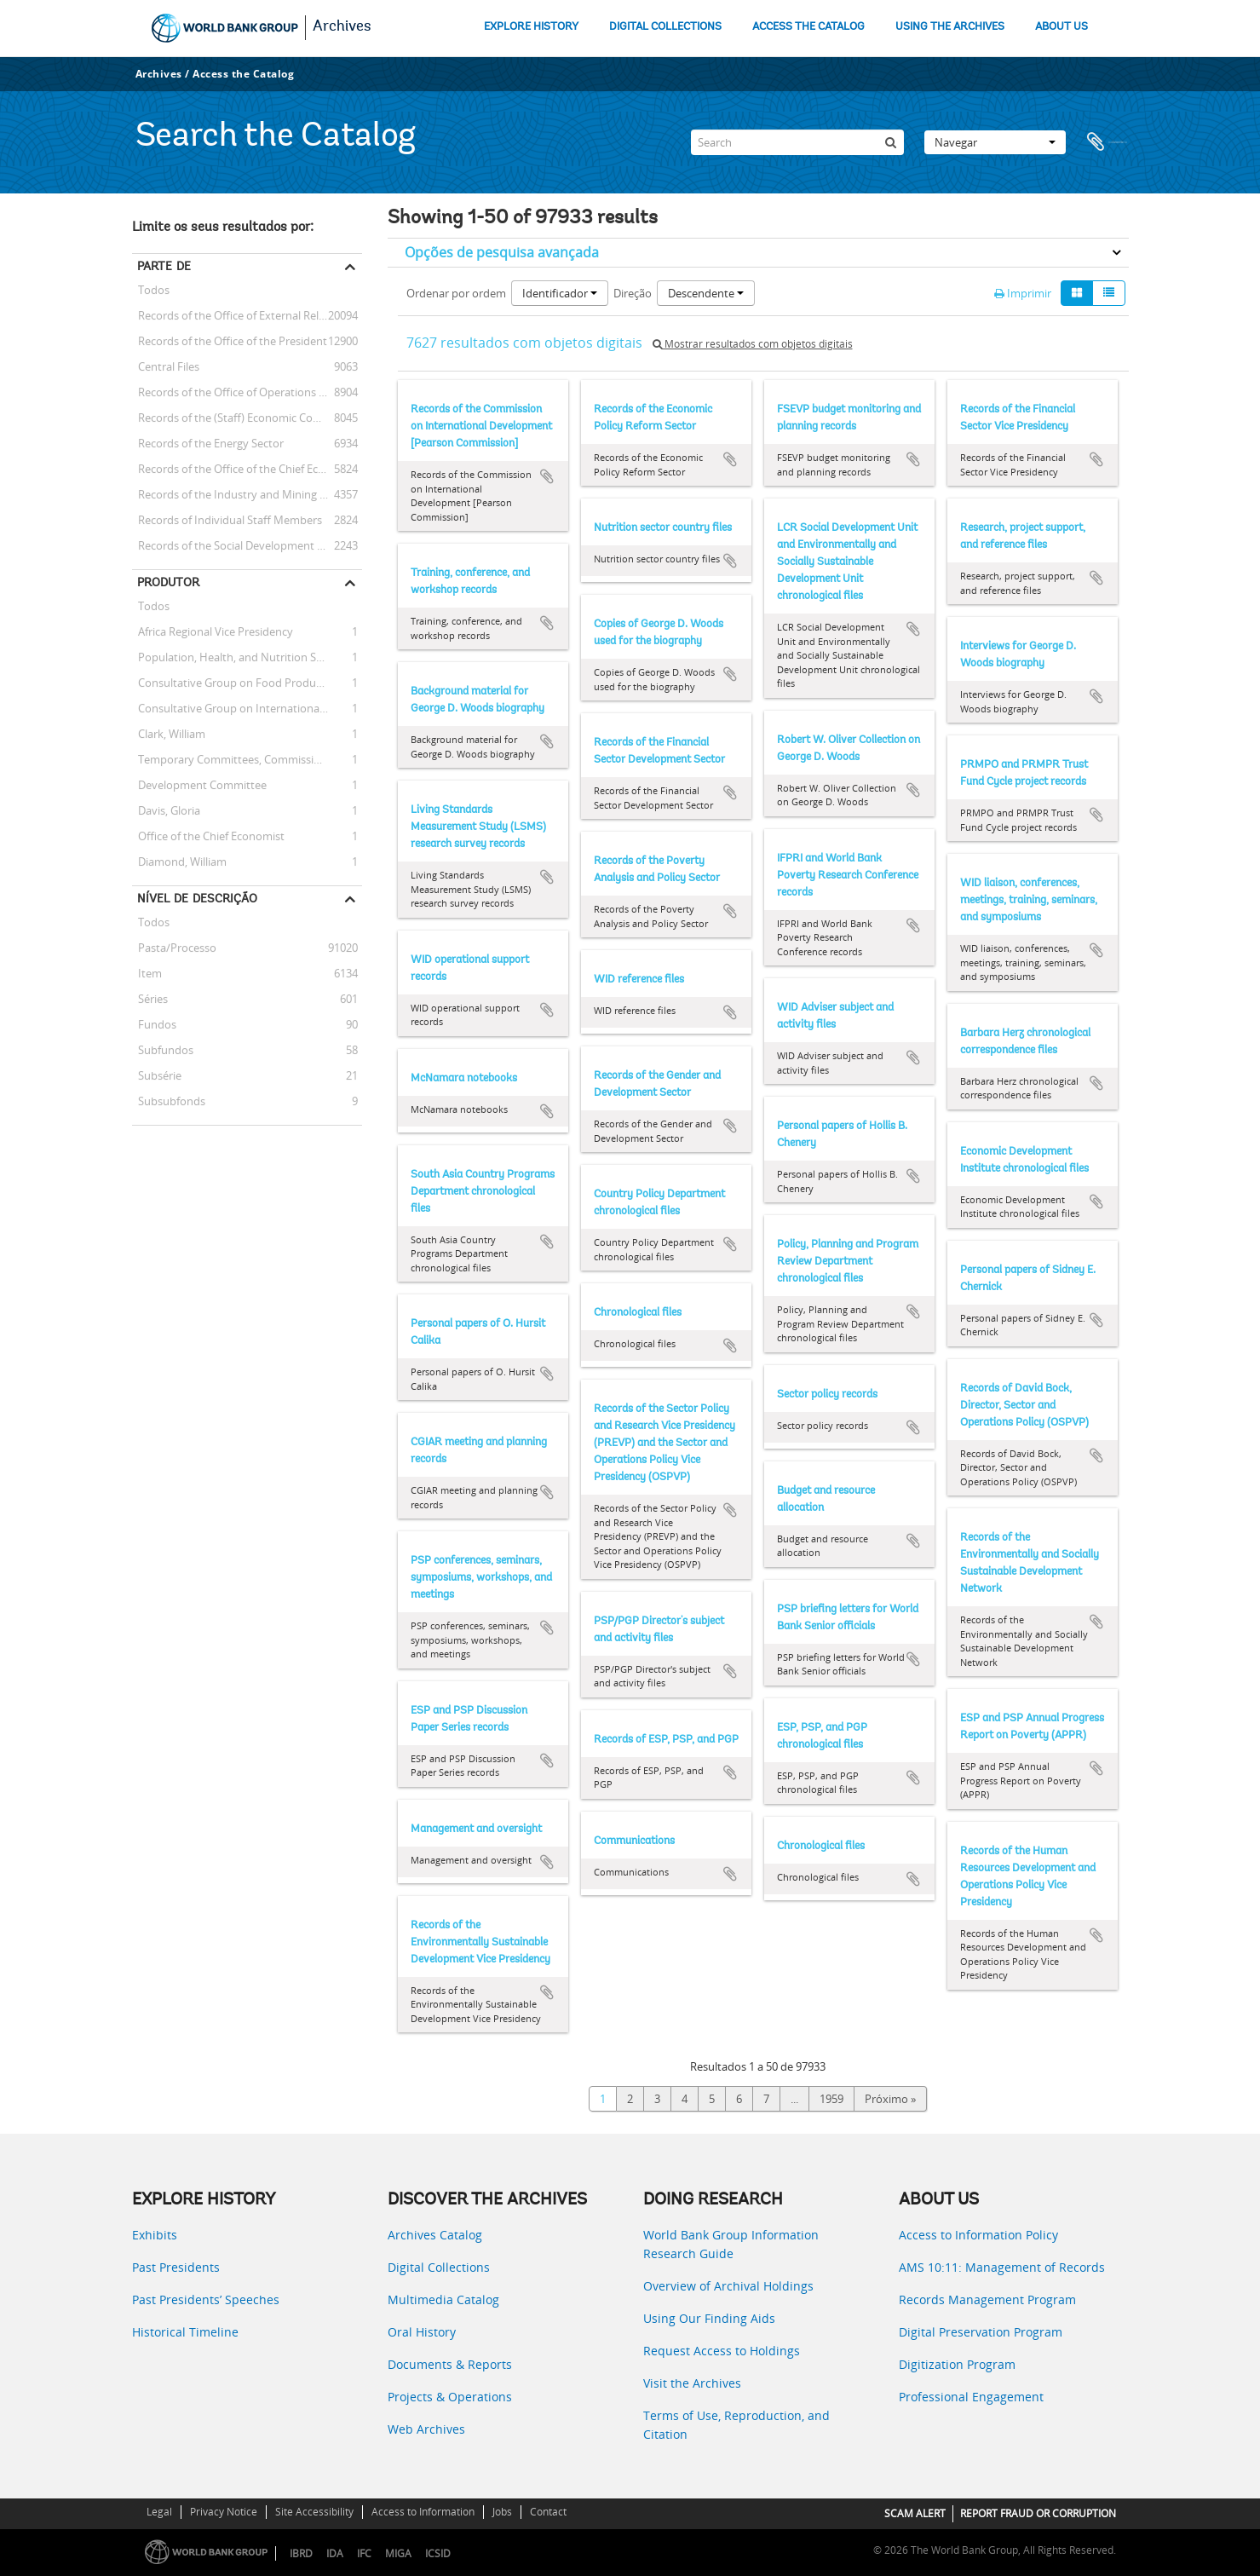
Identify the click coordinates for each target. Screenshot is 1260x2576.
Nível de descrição (197, 898)
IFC (364, 2553)
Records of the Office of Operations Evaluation (247, 392)
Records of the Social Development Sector (240, 545)
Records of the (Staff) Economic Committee (244, 417)
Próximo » (890, 2098)
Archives (342, 27)
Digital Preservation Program (980, 2332)
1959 (831, 2098)
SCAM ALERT (915, 2513)
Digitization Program (957, 2364)
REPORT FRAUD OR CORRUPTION (1038, 2513)
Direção (632, 293)
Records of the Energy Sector (208, 443)
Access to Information (423, 2511)
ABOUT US (1061, 26)
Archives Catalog (435, 2235)
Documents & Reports (450, 2364)
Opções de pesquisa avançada (502, 252)
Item (147, 973)
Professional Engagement (971, 2397)
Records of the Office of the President (229, 341)
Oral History (422, 2332)
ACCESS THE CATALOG (808, 26)
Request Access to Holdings (721, 2351)
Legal (159, 2511)
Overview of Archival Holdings (728, 2286)
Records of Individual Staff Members (227, 520)
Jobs (502, 2511)
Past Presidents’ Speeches (205, 2299)
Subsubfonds (168, 1101)
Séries (150, 998)
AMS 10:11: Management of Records (1002, 2267)
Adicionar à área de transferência (546, 476)
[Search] (797, 142)
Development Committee (199, 785)
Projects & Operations (450, 2397)
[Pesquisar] (891, 142)
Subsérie (156, 1075)
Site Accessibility (314, 2511)
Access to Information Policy (978, 2235)
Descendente (706, 293)
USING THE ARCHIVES (949, 26)
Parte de (164, 265)
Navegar (995, 142)
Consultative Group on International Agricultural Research (247, 708)
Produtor (168, 582)
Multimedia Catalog (443, 2299)
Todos (154, 292)
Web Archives (426, 2429)
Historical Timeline (185, 2332)
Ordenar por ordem (456, 293)
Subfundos (162, 1050)
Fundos (154, 1024)
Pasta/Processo (174, 947)
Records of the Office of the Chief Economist (246, 468)
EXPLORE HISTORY (531, 26)
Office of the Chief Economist (208, 836)
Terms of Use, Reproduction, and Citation (736, 2424)
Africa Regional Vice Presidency (212, 631)
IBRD (301, 2553)
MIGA (398, 2553)
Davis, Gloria (166, 810)
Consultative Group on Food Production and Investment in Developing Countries (247, 682)
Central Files (165, 366)
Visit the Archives (692, 2383)
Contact (548, 2511)
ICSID (438, 2553)
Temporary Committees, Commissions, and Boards (247, 759)
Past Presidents (176, 2267)
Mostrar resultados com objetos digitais (753, 344)
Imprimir (1022, 293)
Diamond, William (179, 861)
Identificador (559, 293)
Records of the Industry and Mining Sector (242, 494)
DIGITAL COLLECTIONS (665, 26)
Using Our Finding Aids (709, 2318)
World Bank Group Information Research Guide (731, 2244)
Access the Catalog (243, 73)
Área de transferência (1107, 142)
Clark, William (168, 733)
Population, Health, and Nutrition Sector (237, 657)
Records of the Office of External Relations (241, 315)
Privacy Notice (223, 2511)
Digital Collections (439, 2267)
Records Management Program (987, 2299)
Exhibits (154, 2235)
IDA (334, 2553)
